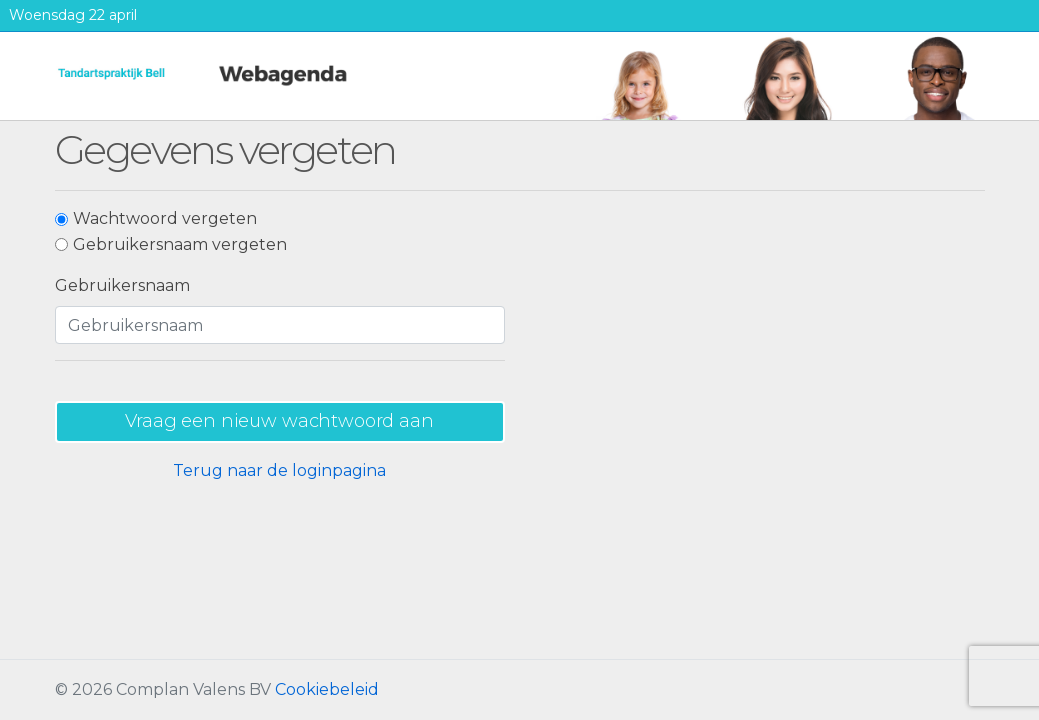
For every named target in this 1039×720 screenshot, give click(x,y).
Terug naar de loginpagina (279, 470)
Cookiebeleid (327, 689)
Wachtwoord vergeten (165, 218)
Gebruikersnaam (122, 285)
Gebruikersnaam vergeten (180, 244)
